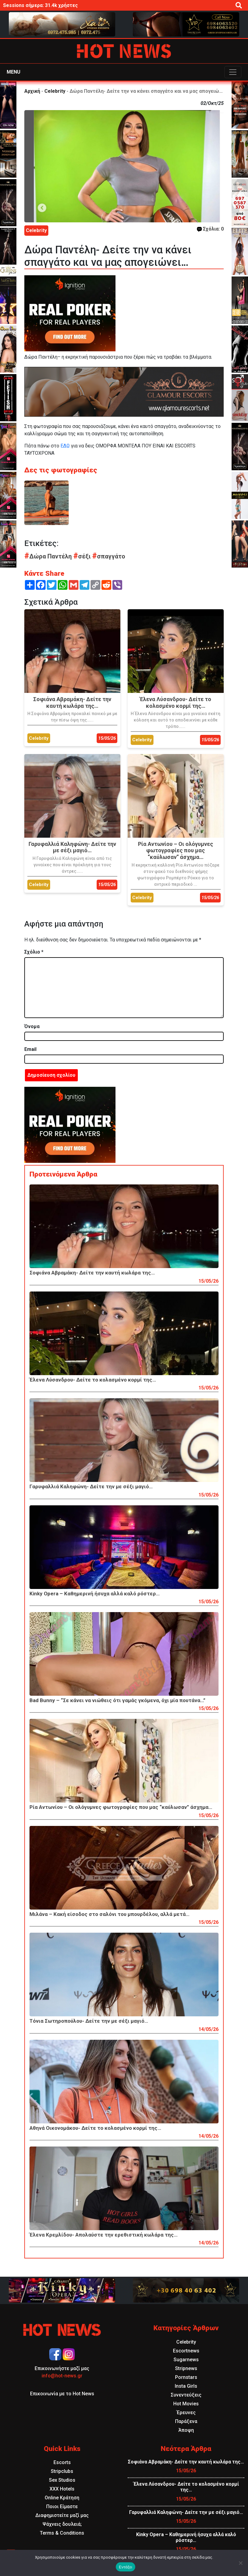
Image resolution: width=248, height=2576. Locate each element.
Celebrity (54, 91)
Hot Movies (186, 2404)
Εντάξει (125, 2567)
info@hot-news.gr (62, 2376)
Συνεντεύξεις (186, 2395)
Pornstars (186, 2377)
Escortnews (186, 2351)
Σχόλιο (33, 952)
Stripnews (186, 2368)
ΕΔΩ (65, 446)
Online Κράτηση (62, 2498)
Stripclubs (62, 2471)
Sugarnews (186, 2359)
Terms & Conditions (62, 2533)
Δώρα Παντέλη (48, 556)
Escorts (62, 2462)
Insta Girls (186, 2386)
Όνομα (32, 1026)
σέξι (82, 556)
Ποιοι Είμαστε (62, 2506)
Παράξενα (186, 2421)
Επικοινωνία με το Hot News (62, 2394)
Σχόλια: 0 (210, 229)
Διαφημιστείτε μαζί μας (62, 2515)
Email (30, 1049)
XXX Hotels (62, 2489)
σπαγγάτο (108, 556)
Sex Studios (62, 2480)
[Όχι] (240, 2563)
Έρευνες (186, 2412)
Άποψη (186, 2430)
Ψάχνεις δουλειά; (62, 2524)
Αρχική (32, 91)
